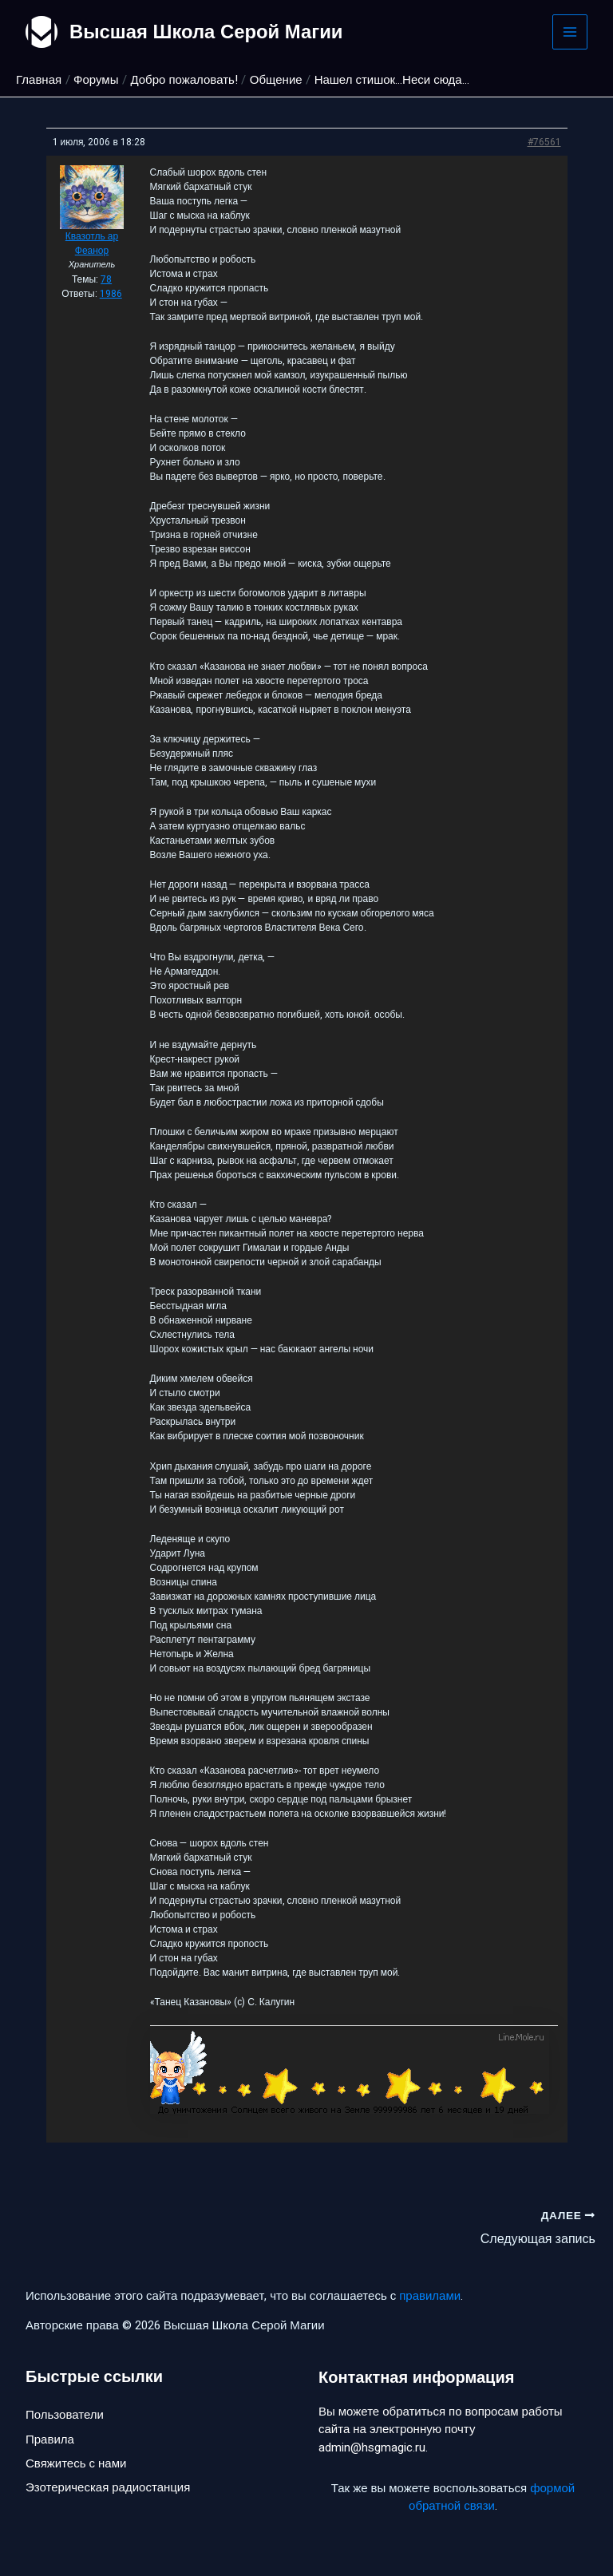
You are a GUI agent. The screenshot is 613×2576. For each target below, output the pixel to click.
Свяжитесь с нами (76, 2464)
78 (106, 279)
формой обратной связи (492, 2497)
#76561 (544, 142)
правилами (430, 2296)
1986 (111, 294)
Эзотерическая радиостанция (108, 2488)
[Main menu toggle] (570, 32)
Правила (50, 2439)
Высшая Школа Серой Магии (207, 31)
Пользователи (65, 2415)
